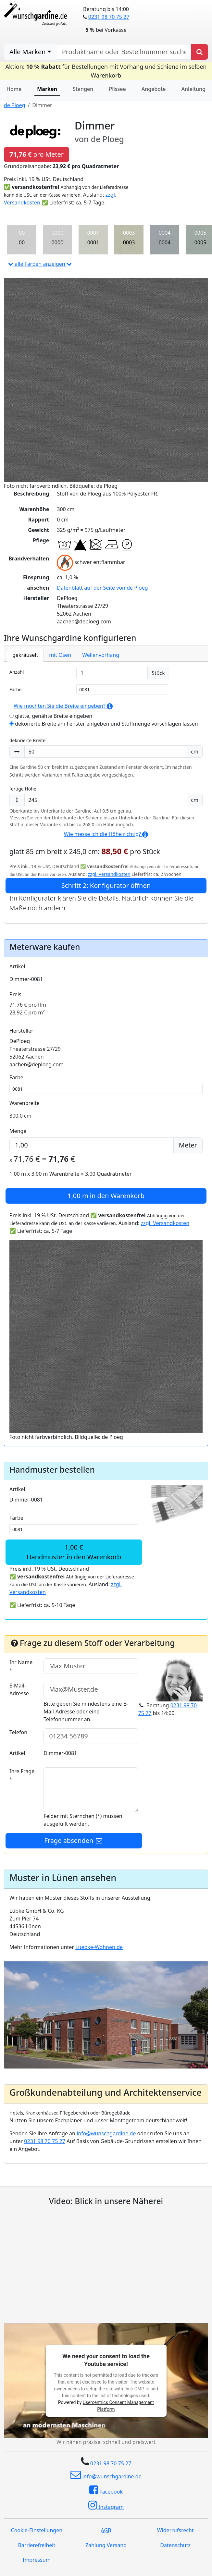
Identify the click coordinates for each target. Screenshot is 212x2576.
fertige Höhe (22, 789)
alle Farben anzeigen (40, 263)
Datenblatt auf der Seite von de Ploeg (102, 587)
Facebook (106, 2490)
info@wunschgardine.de (106, 2133)
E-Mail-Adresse (19, 1689)
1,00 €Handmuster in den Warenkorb (74, 1552)
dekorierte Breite (27, 740)
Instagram (106, 2505)
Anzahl (16, 672)
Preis (15, 994)
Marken (47, 88)
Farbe (15, 689)
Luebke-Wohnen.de (99, 1947)
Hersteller (21, 1030)
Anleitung (193, 88)
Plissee (117, 88)
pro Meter (36, 154)
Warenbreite (24, 1103)
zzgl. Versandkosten (109, 874)
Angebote (154, 88)
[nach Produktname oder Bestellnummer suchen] (123, 52)
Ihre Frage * (21, 1775)
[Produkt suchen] (199, 52)
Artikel (17, 966)
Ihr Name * (20, 1666)
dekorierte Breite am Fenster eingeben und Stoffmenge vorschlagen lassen (103, 723)
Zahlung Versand (106, 2545)
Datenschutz (175, 2545)
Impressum (37, 2559)
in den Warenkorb (106, 1195)
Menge (17, 1131)
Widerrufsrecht (175, 2530)
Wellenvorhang (100, 654)
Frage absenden (73, 1840)
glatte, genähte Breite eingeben (50, 715)
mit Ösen (60, 654)
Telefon (18, 1732)
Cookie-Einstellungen (36, 2530)
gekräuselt (25, 654)
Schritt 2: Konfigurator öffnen (106, 885)
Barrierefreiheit (36, 2545)
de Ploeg (14, 105)
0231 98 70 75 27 (108, 16)
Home (13, 88)
